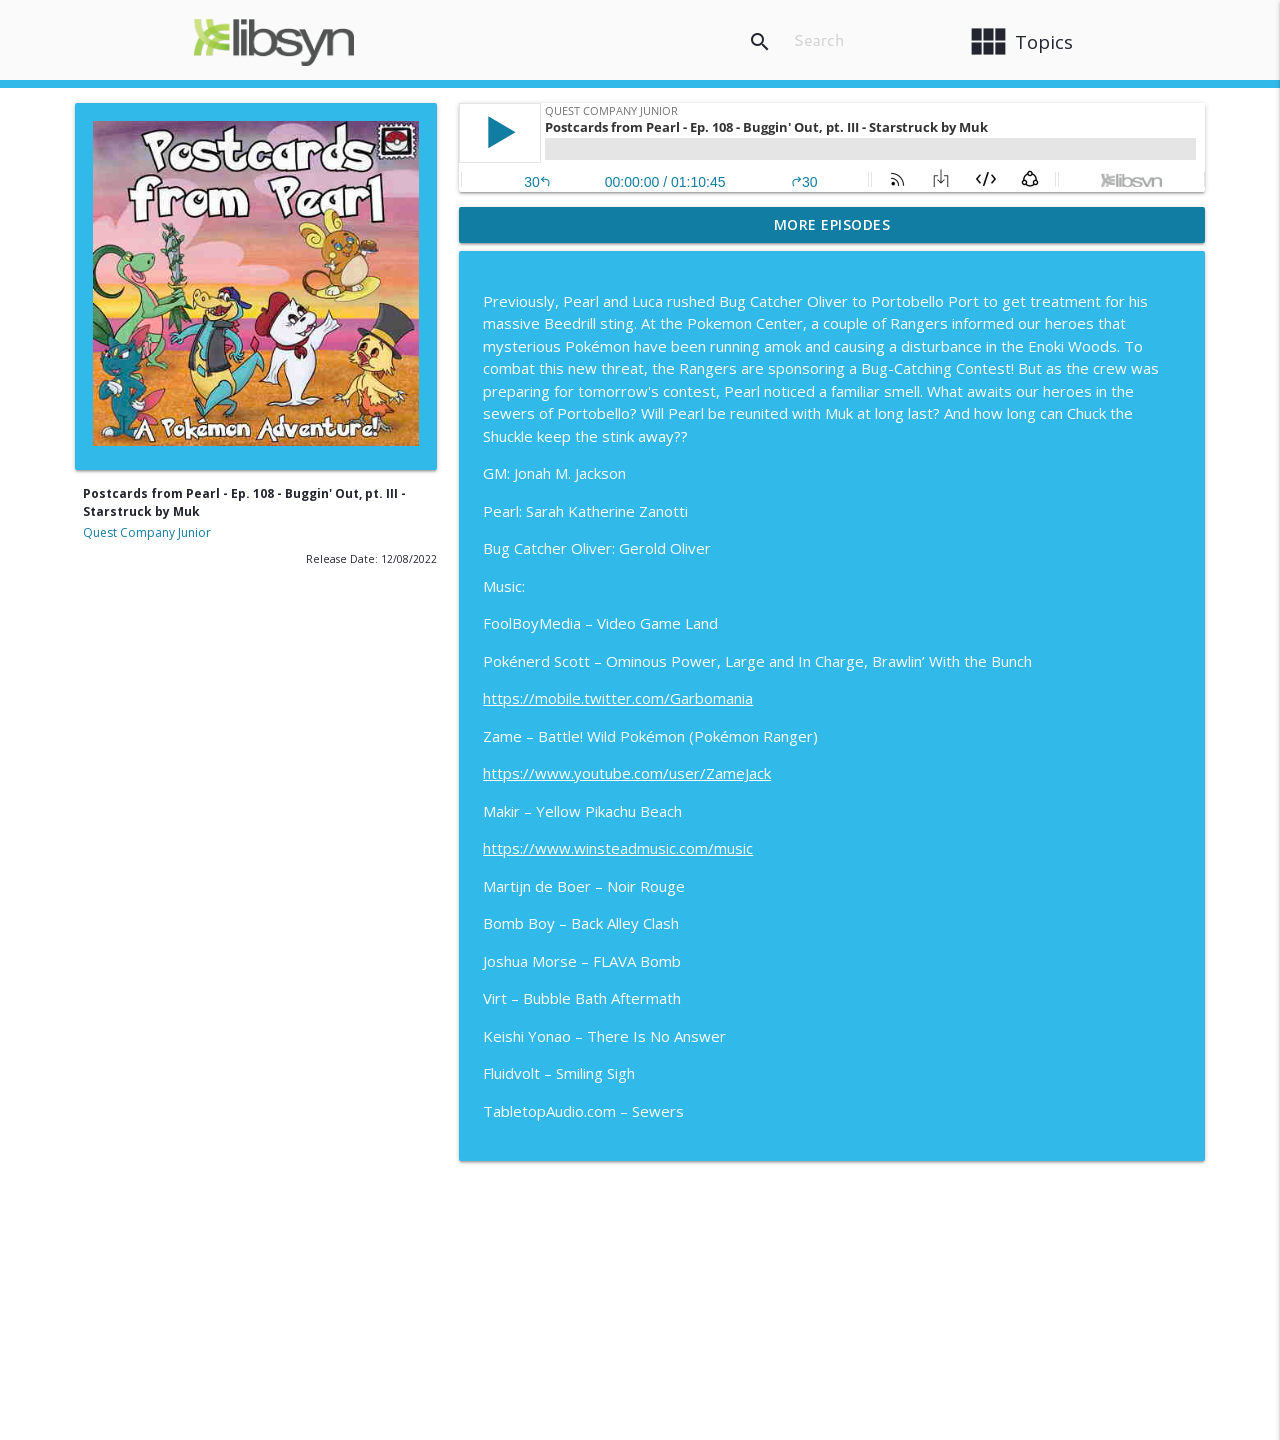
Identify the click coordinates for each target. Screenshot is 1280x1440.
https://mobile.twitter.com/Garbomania (618, 698)
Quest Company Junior (147, 532)
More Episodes (832, 224)
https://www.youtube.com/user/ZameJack (627, 773)
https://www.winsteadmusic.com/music (618, 848)
